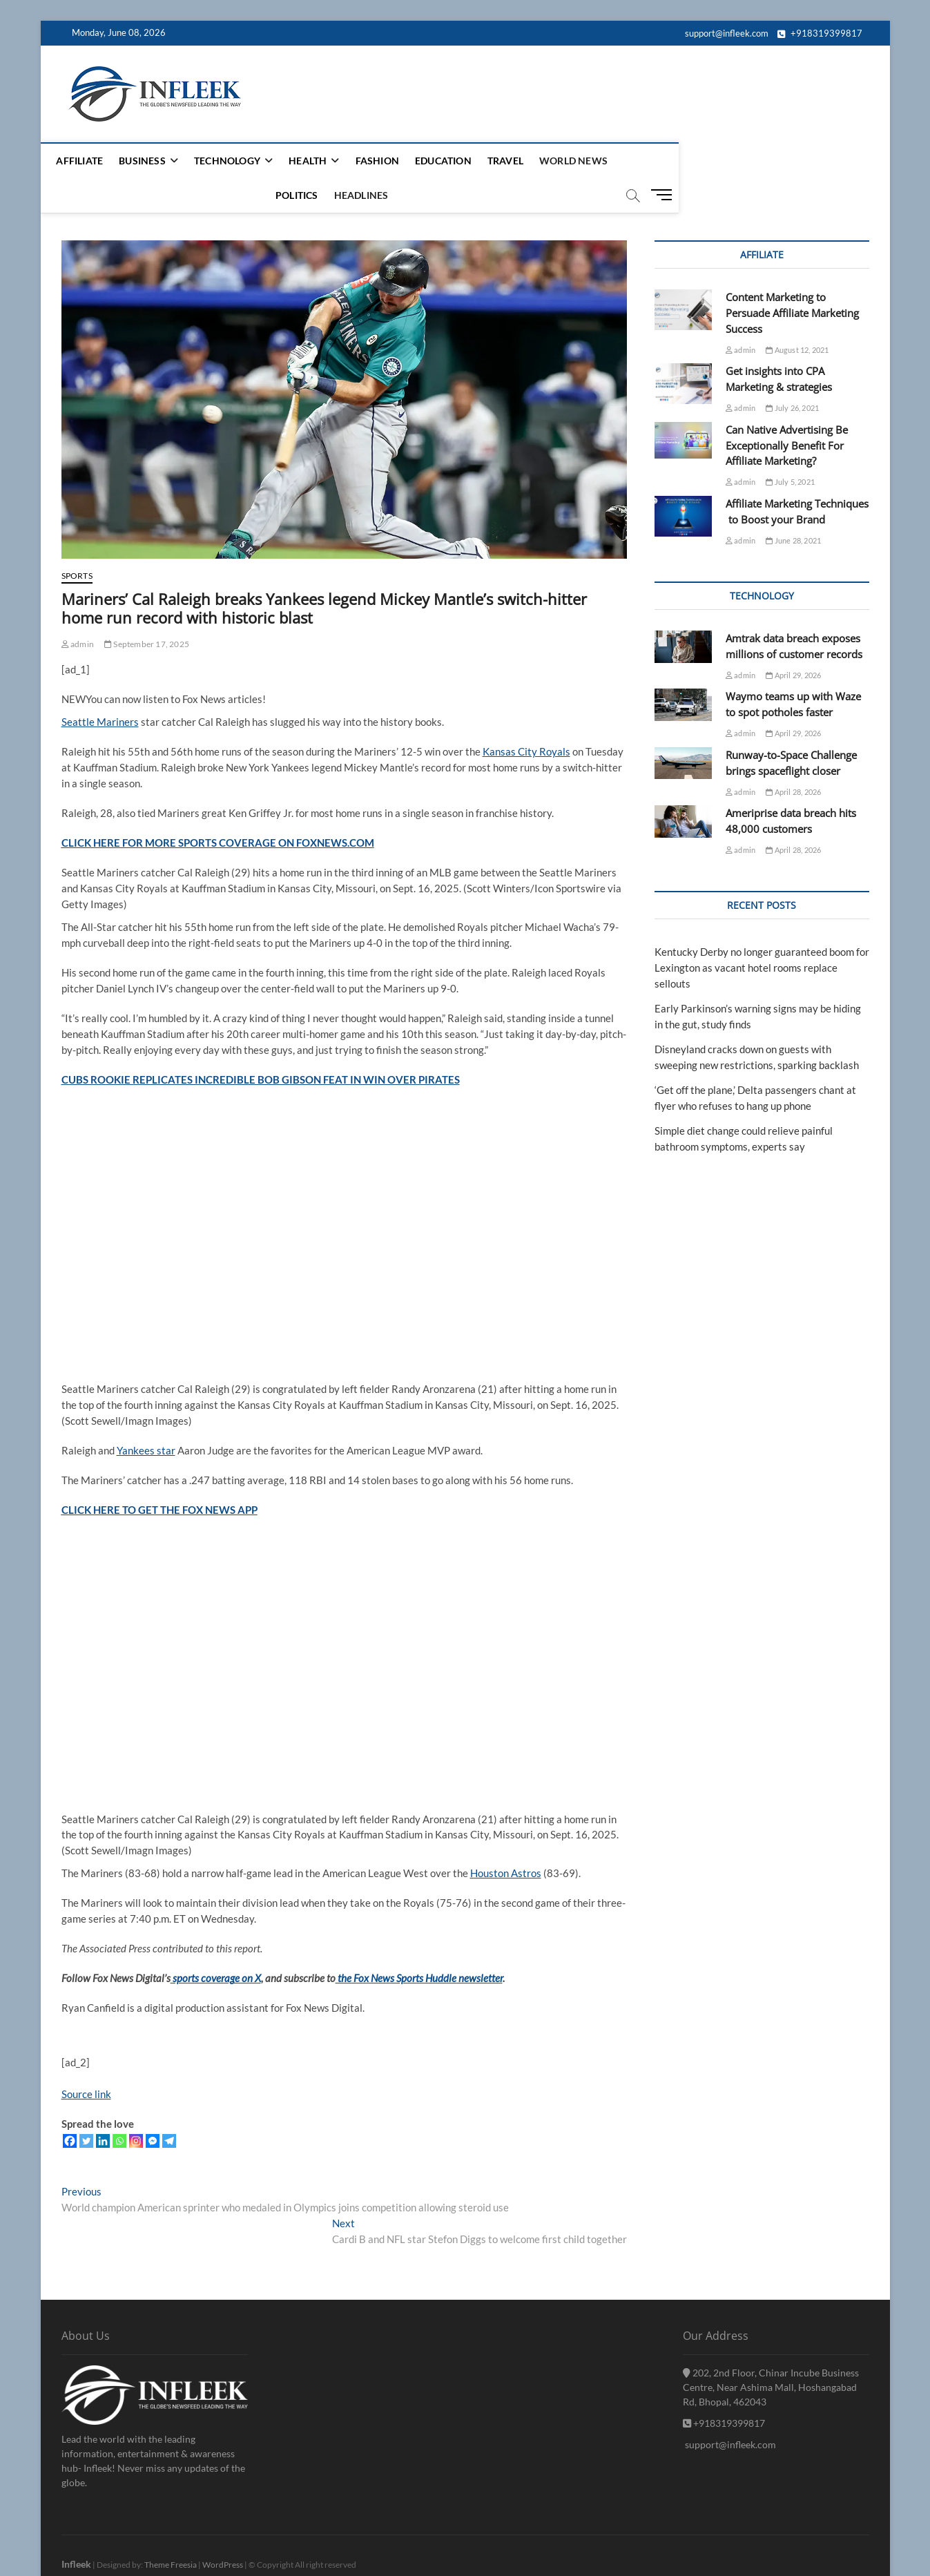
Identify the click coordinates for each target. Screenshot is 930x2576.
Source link (86, 2060)
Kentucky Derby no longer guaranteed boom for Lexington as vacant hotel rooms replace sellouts (762, 934)
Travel (517, 160)
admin (77, 610)
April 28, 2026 (793, 757)
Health (319, 160)
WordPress (222, 2531)
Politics (656, 160)
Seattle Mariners (100, 688)
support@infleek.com (725, 33)
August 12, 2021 (797, 315)
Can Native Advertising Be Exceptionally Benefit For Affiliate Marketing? (787, 411)
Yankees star (146, 1416)
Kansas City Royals (526, 717)
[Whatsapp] (119, 2107)
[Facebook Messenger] (152, 2107)
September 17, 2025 (146, 610)
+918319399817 (819, 33)
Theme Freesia (170, 2531)
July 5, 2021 (790, 447)
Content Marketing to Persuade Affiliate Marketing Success (792, 279)
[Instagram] (136, 2107)
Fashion (389, 160)
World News (585, 160)
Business (153, 160)
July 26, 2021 (792, 373)
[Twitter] (86, 2107)
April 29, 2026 (793, 641)
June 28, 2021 (793, 506)
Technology (239, 160)
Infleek (76, 2530)
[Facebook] (70, 2107)
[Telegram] (169, 2107)
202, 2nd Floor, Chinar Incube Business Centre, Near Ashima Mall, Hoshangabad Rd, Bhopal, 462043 (771, 2353)
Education (455, 160)
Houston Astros (505, 1839)
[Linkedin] (103, 2107)
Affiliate (91, 160)
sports (77, 542)
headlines (721, 160)
